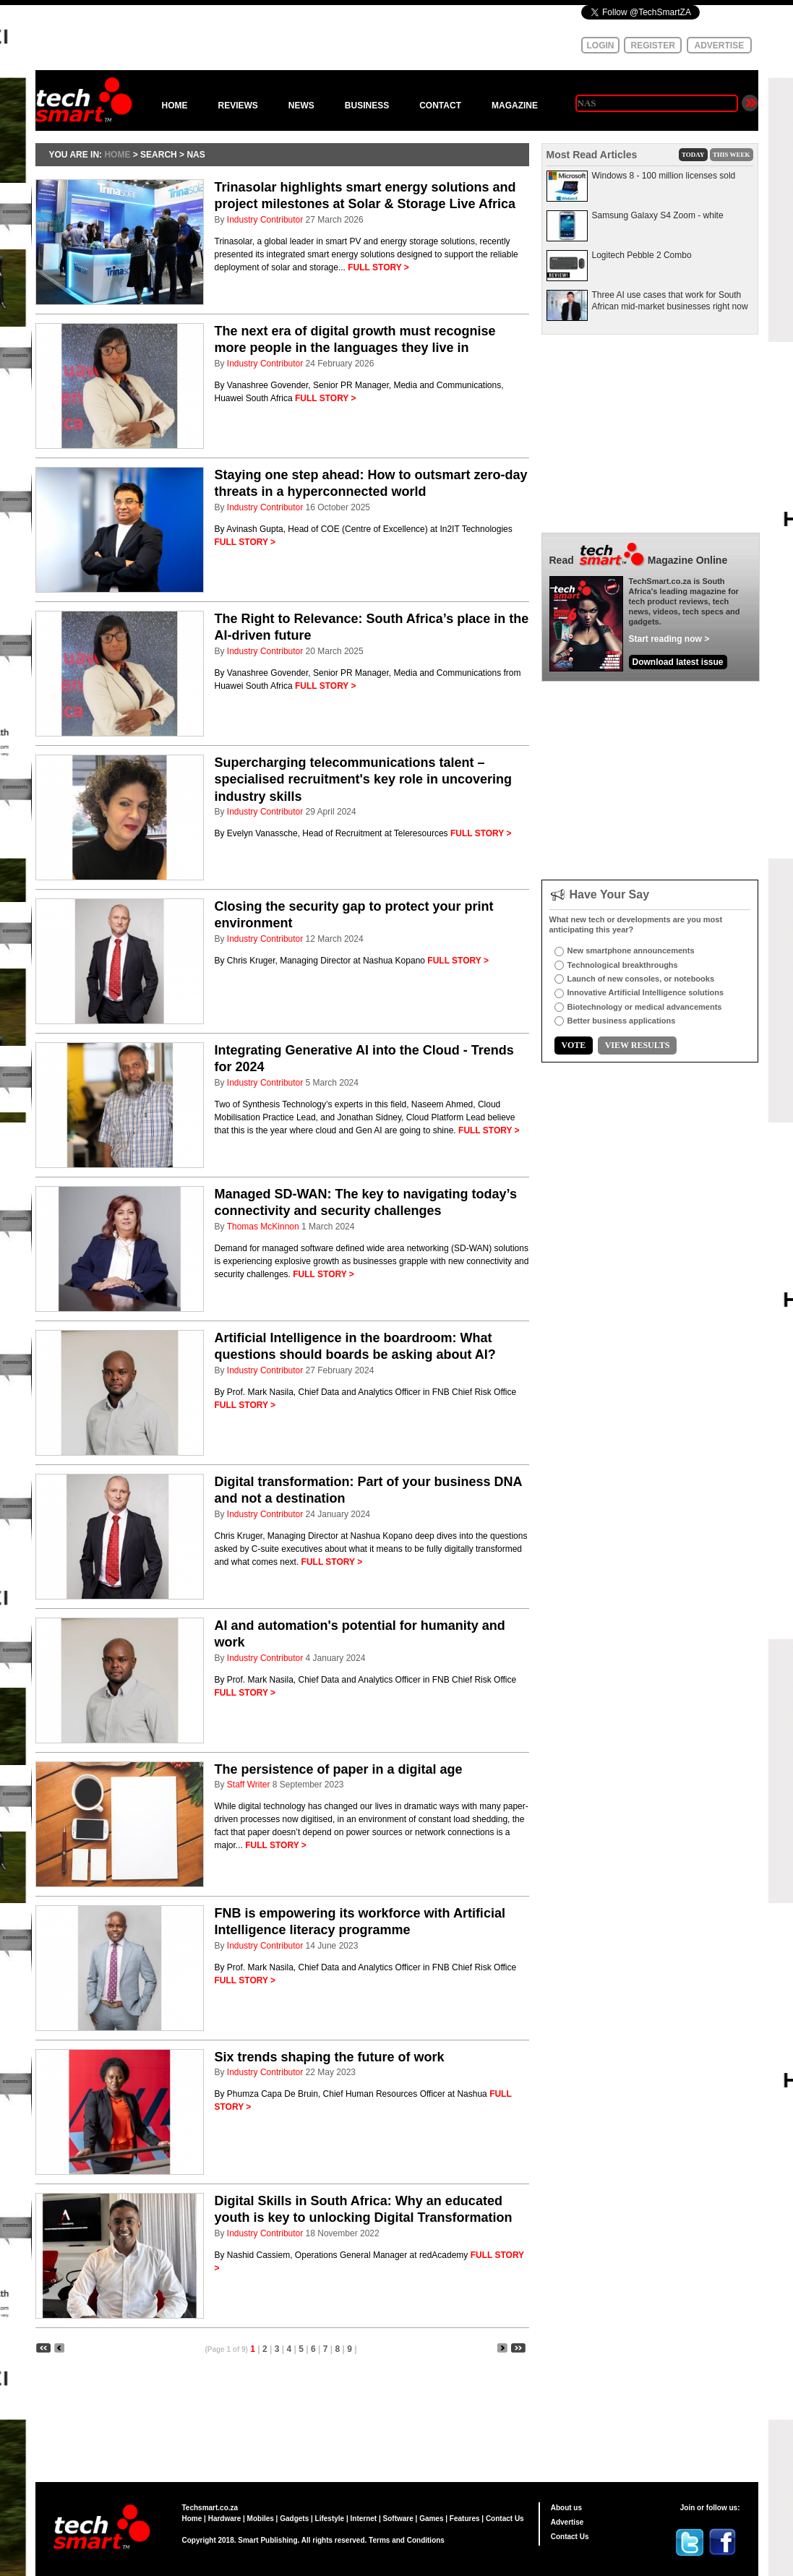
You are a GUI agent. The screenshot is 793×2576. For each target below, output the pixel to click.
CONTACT (440, 105)
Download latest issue (678, 662)
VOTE (574, 1045)
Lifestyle (330, 2519)
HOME (175, 105)
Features (465, 2519)
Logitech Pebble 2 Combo (642, 255)
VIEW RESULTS (637, 1045)
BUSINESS (367, 105)
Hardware (224, 2519)
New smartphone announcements (631, 950)
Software (398, 2519)
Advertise (567, 2522)
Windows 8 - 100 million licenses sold (664, 176)
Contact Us (505, 2519)
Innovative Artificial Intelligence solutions (645, 992)
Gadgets (294, 2519)
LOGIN (600, 45)
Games (431, 2519)
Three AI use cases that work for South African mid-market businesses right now (670, 301)
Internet (364, 2519)
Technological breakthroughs (622, 965)
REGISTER (653, 45)
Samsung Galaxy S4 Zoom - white (658, 215)
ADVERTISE (720, 45)
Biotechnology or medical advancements (644, 1007)
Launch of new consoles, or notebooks (641, 978)
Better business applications (621, 1020)
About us (566, 2508)
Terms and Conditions (407, 2540)
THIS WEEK (731, 154)
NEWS (301, 105)
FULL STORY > (378, 267)
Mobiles (260, 2519)
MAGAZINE (515, 105)
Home (192, 2519)
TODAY (693, 154)
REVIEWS (238, 105)
